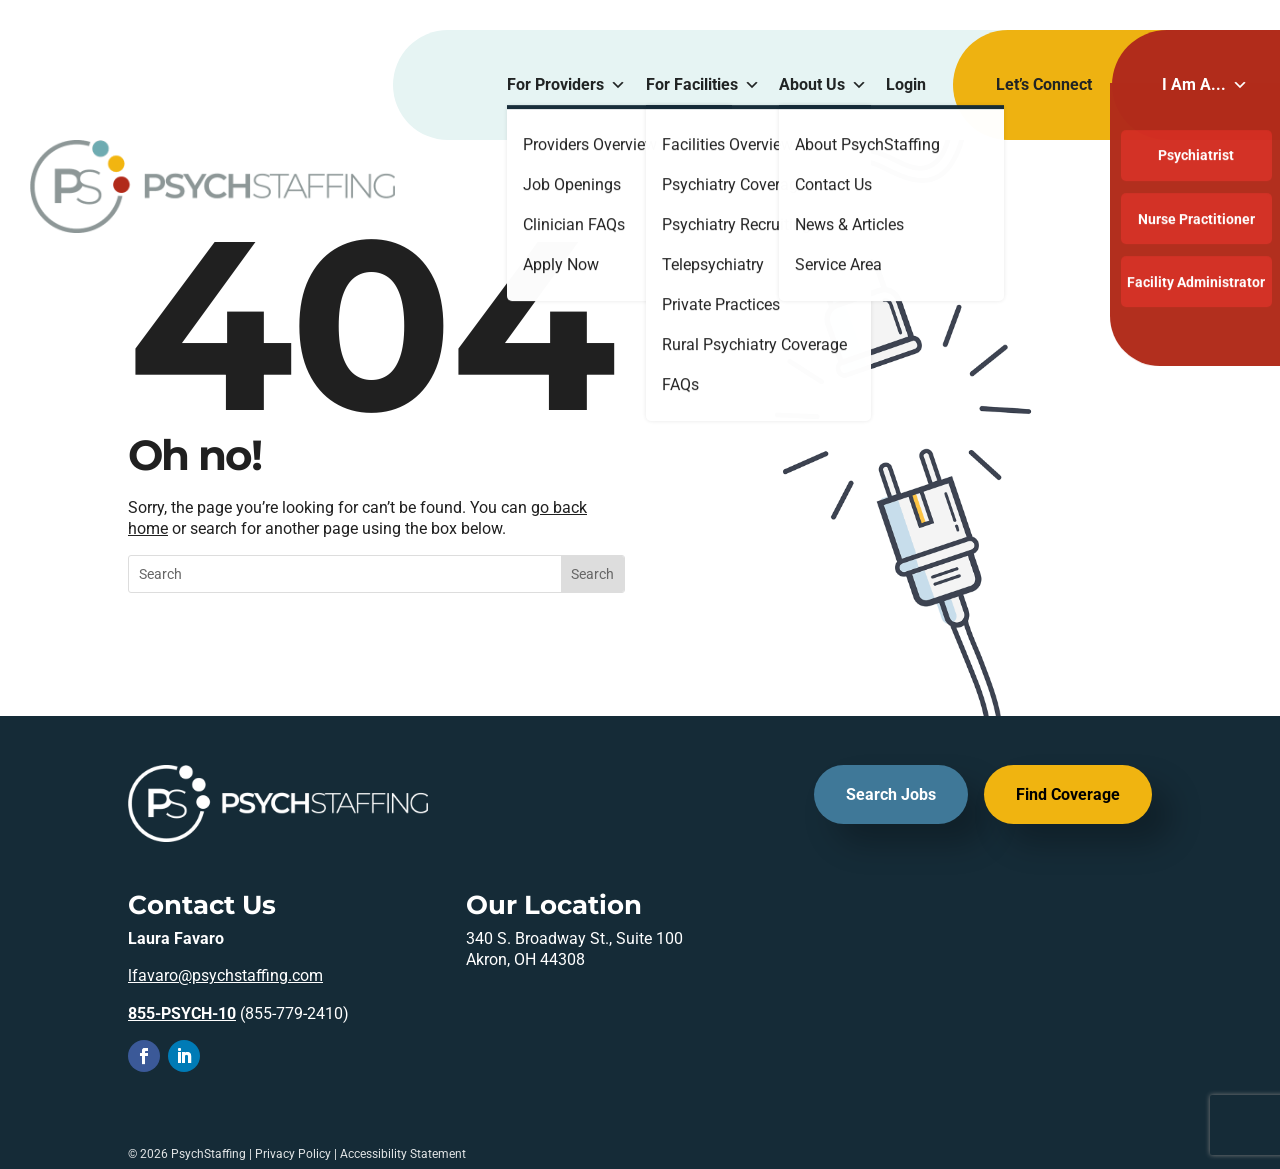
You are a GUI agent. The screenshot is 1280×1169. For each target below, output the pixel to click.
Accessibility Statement (403, 1154)
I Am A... (1205, 85)
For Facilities (703, 85)
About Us (823, 85)
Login (906, 84)
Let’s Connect (1044, 84)
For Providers (566, 85)
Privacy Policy (293, 1154)
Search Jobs (891, 794)
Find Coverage (1068, 794)
